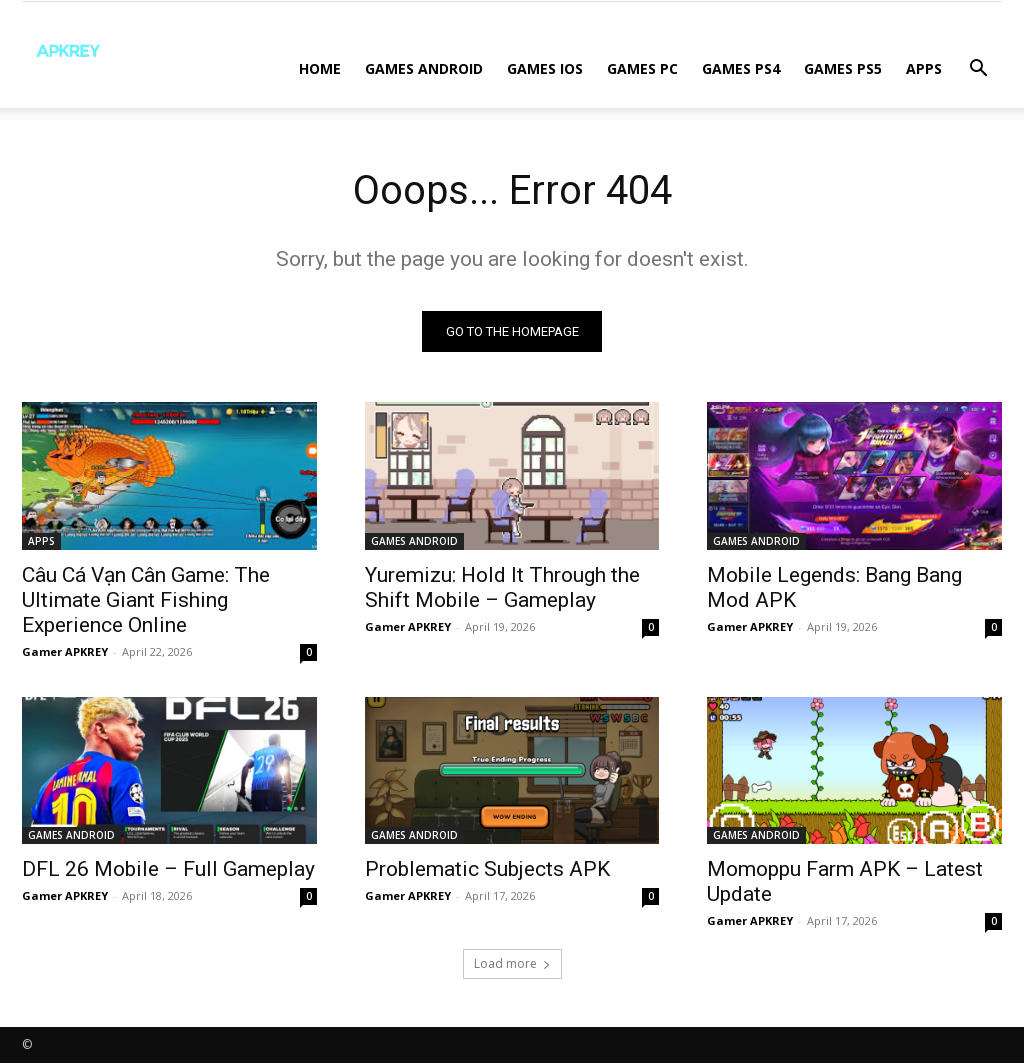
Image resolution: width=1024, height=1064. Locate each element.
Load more (512, 964)
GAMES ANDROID (424, 68)
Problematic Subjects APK (487, 869)
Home (320, 68)
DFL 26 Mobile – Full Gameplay (168, 869)
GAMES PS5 (843, 68)
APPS (924, 68)
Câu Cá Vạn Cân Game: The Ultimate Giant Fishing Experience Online (146, 599)
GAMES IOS (545, 68)
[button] (978, 70)
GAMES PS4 (741, 68)
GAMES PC (642, 68)
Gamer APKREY (65, 650)
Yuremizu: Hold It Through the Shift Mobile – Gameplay (502, 586)
